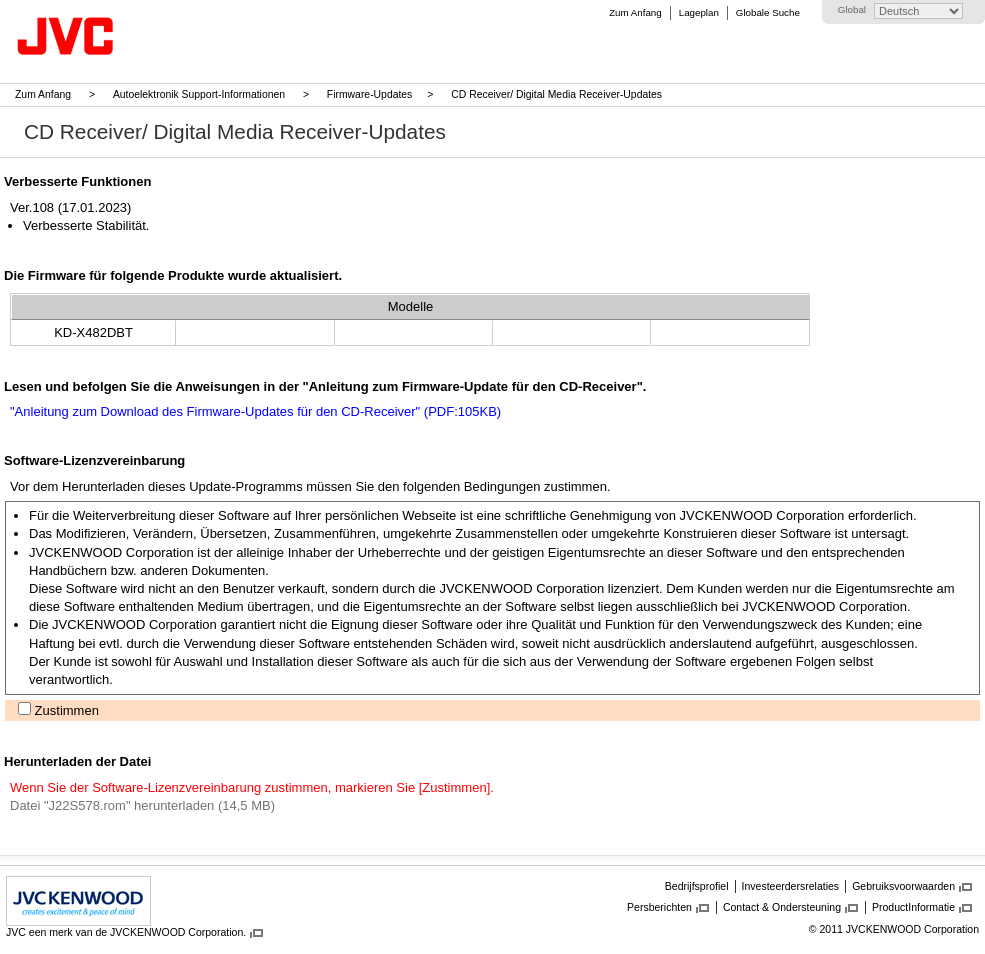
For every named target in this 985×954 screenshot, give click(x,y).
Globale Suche (768, 12)
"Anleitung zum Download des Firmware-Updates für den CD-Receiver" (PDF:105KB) (255, 411)
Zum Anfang (635, 12)
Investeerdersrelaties (791, 886)
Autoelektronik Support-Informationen (199, 94)
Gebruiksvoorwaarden (903, 886)
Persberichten (659, 907)
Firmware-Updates (369, 94)
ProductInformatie (913, 907)
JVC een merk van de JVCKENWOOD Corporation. (126, 932)
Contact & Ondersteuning (782, 907)
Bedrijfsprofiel (697, 886)
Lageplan (699, 12)
